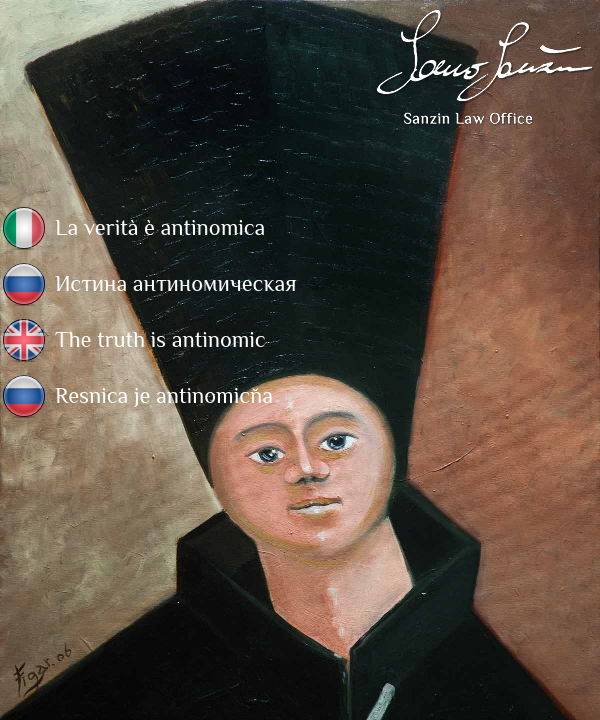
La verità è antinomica (160, 227)
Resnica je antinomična (164, 395)
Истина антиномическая (176, 283)
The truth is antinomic (160, 339)
